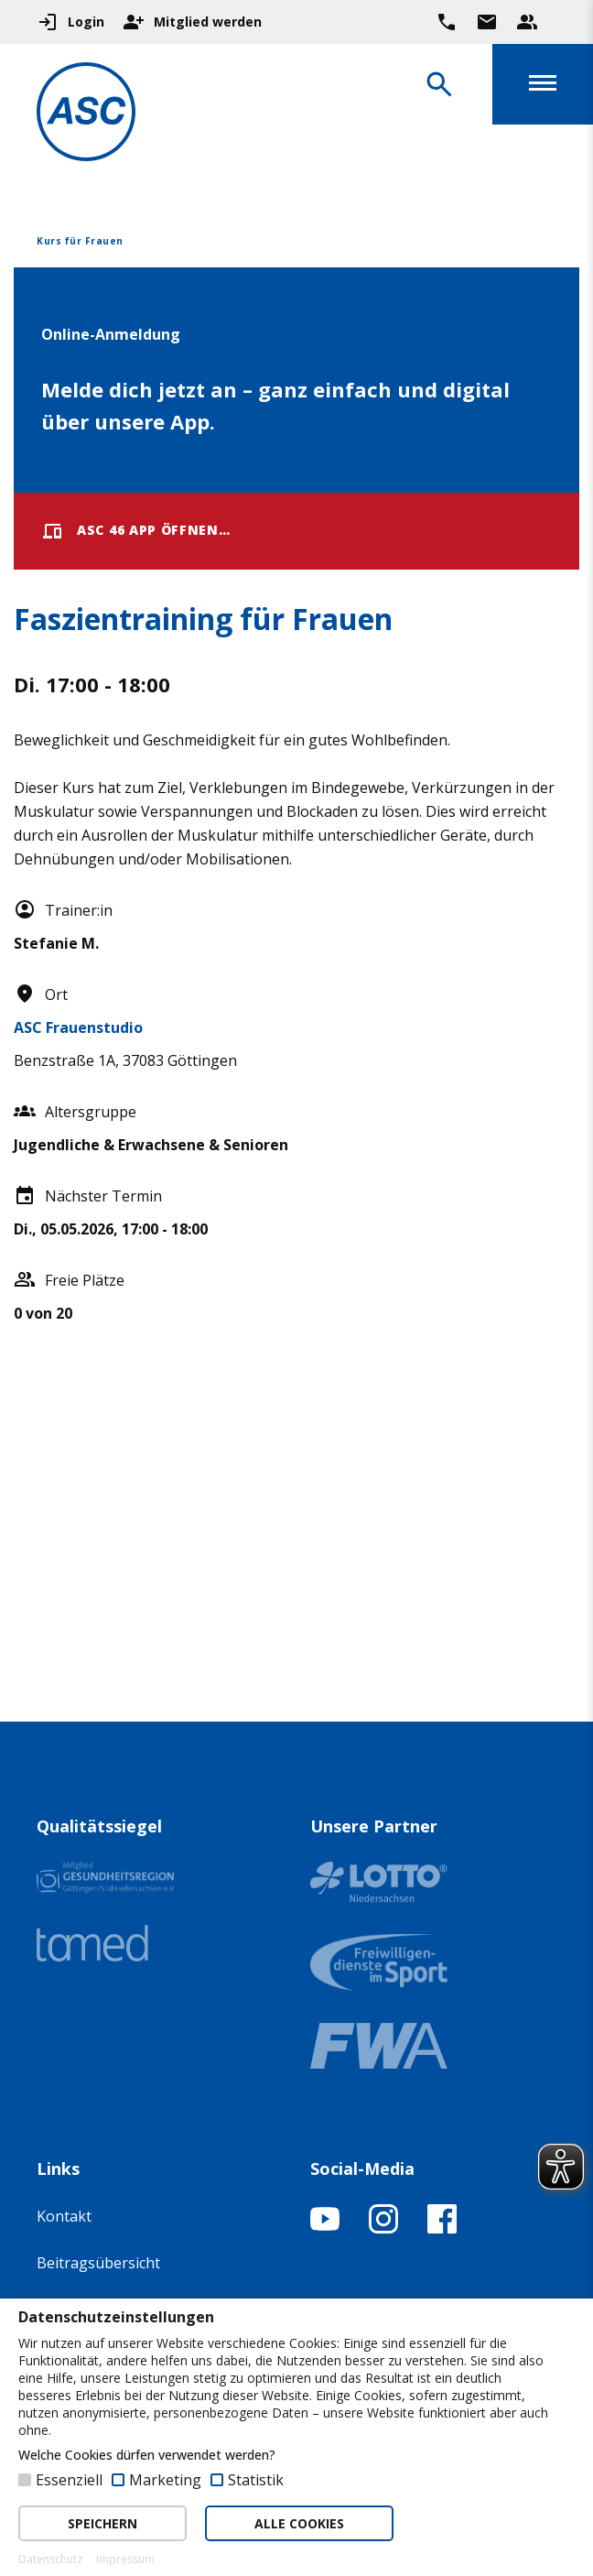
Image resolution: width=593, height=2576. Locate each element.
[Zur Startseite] (86, 115)
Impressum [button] (125, 2559)
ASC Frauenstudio (78, 1027)
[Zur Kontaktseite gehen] (487, 22)
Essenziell (69, 2480)
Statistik (256, 2480)
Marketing (165, 2480)
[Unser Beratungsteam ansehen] (527, 22)
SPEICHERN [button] (102, 2523)
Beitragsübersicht (98, 2263)
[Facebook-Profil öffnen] (442, 2228)
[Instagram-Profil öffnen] (383, 2228)
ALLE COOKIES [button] (299, 2523)
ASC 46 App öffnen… (136, 531)
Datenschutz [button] (50, 2559)
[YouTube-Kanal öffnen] (325, 2228)
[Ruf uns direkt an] (447, 22)
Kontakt (64, 2216)
